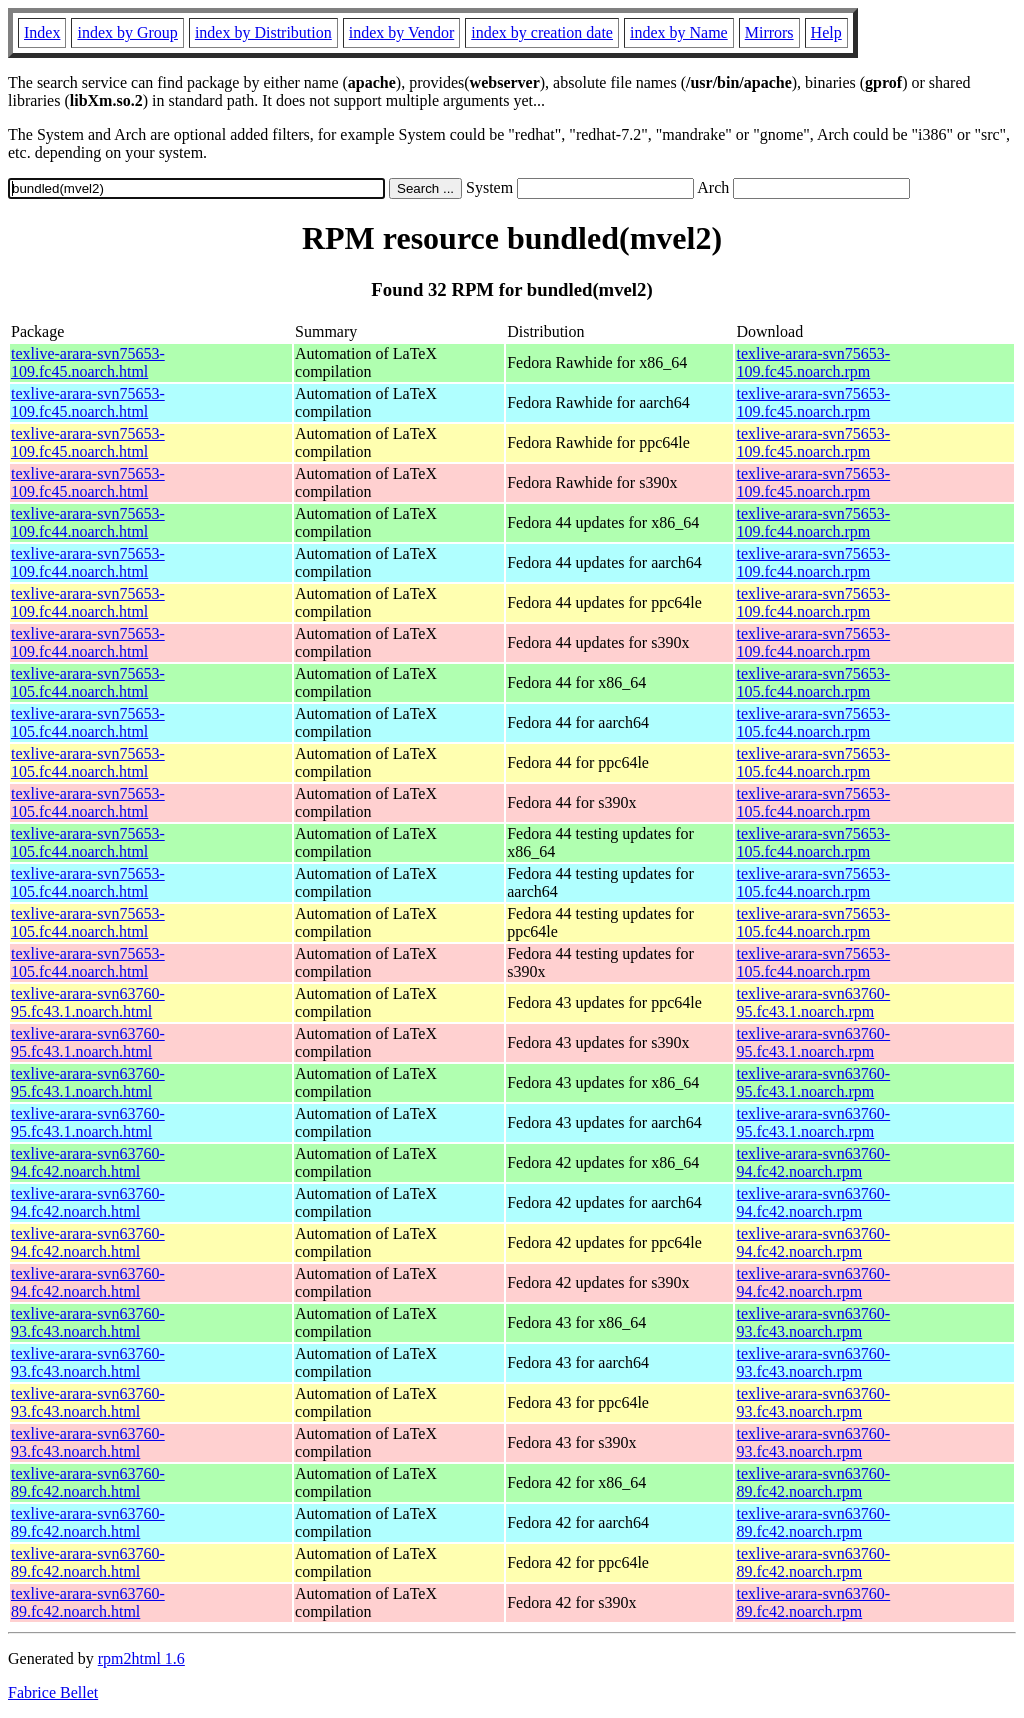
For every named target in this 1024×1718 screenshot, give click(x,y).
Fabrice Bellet (53, 1692)
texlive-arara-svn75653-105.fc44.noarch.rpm (813, 682)
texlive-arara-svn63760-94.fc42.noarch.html (88, 1162)
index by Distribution (263, 32)
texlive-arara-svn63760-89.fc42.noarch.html (88, 1482)
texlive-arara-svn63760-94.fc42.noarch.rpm (813, 1162)
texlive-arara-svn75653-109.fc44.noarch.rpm (813, 522)
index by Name (679, 32)
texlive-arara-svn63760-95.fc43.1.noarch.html (88, 1002)
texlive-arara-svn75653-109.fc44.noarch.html (88, 522)
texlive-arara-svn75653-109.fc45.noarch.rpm (813, 362)
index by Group (127, 32)
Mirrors (769, 32)
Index (42, 32)
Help (826, 32)
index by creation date (542, 32)
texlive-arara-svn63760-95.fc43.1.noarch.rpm (813, 1002)
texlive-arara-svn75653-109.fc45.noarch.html (88, 362)
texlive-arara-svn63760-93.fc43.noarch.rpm (813, 1322)
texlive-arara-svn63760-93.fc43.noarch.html (88, 1322)
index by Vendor (401, 32)
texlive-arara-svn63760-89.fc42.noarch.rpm (813, 1482)
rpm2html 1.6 (141, 1658)
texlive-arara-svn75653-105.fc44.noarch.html (88, 682)
